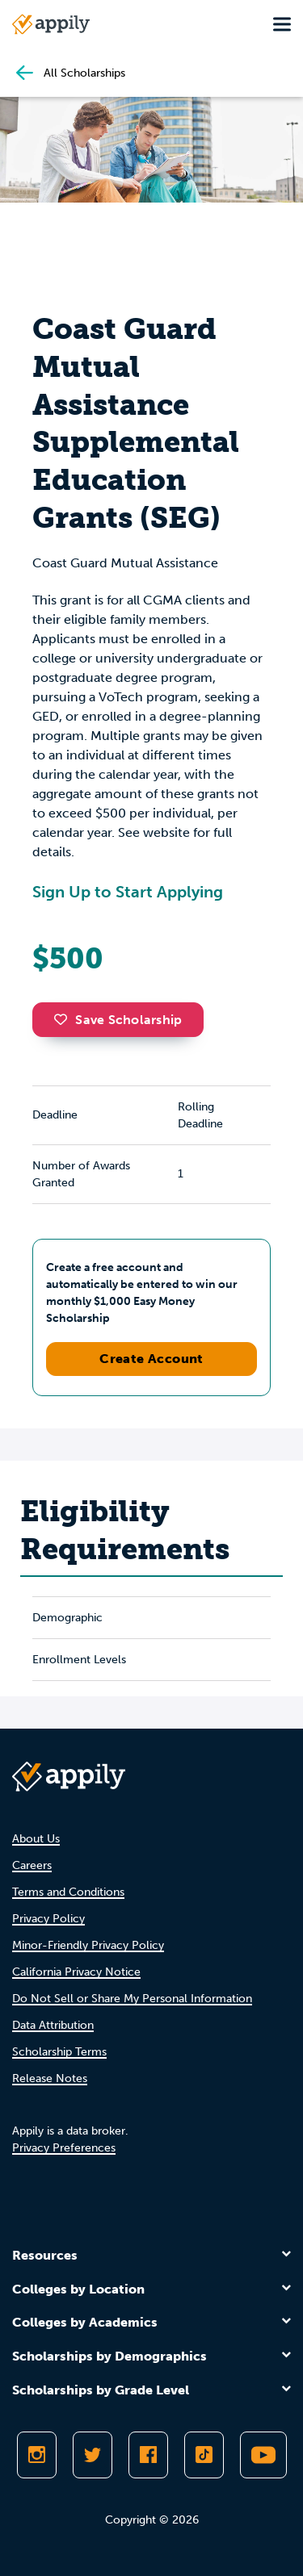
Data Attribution (53, 2025)
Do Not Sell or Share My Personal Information (132, 1998)
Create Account (151, 1358)
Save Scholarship (118, 1019)
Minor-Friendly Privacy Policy (88, 1945)
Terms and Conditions (68, 1892)
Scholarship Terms (59, 2052)
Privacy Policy (48, 1919)
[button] (64, 1019)
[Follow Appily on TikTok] (204, 2455)
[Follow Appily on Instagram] (37, 2455)
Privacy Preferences (64, 2148)
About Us (36, 1839)
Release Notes (49, 2078)
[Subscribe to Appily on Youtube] (263, 2455)
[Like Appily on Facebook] (148, 2455)
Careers (32, 1865)
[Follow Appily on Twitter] (92, 2455)
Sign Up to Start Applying (127, 891)
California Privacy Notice (76, 1972)
